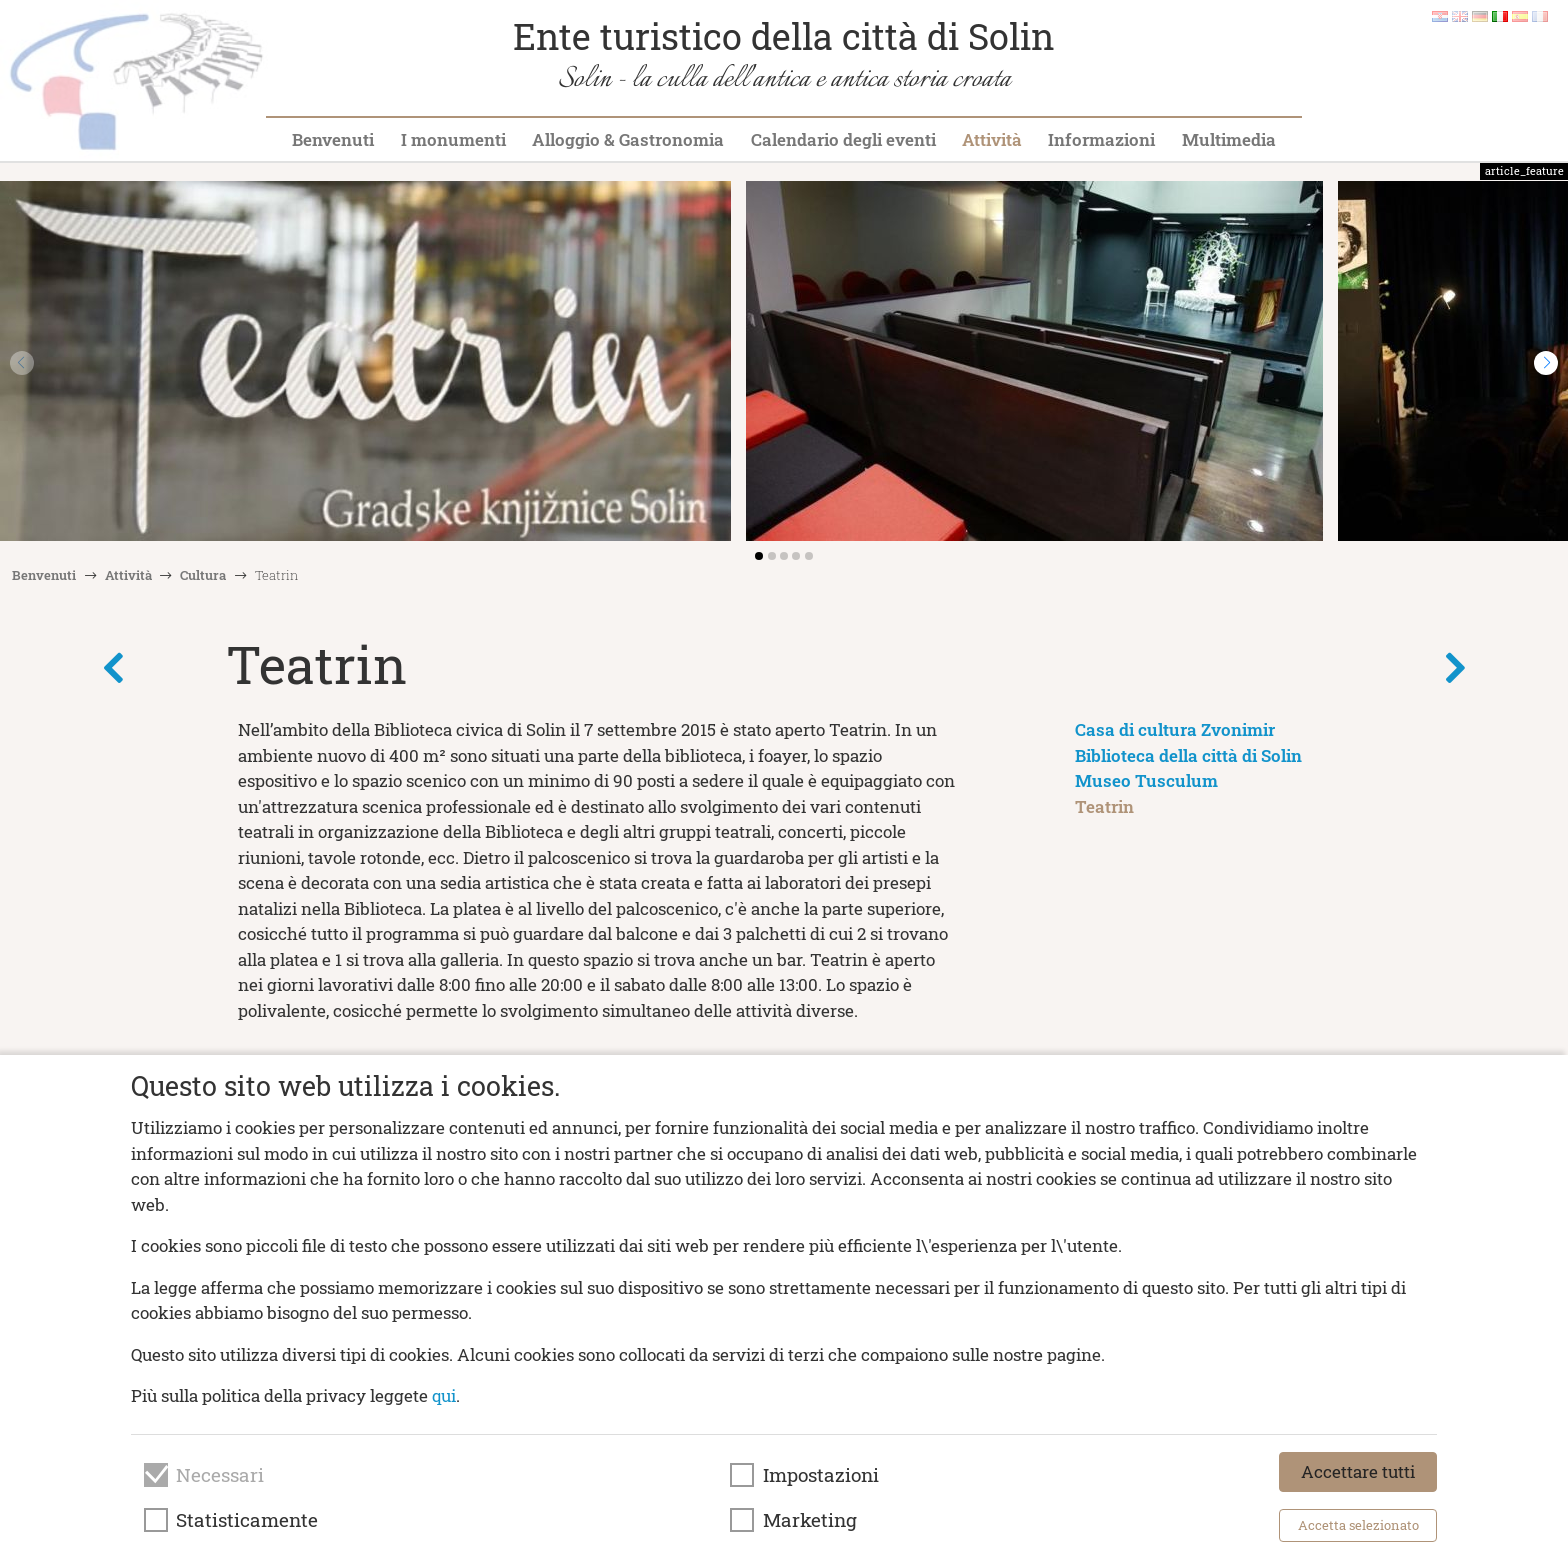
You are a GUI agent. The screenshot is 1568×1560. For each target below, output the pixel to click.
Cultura (203, 575)
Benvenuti (333, 139)
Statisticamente (247, 1520)
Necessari (220, 1475)
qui (444, 1395)
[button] (1546, 363)
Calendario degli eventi (843, 139)
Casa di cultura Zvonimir (1175, 729)
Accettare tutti (1358, 1471)
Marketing (810, 1520)
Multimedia (1229, 139)
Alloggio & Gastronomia (628, 139)
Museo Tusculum (1146, 780)
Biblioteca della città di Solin (1188, 755)
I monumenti (453, 139)
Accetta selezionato (1358, 1525)
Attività (992, 139)
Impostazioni (821, 1475)
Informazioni (1101, 139)
